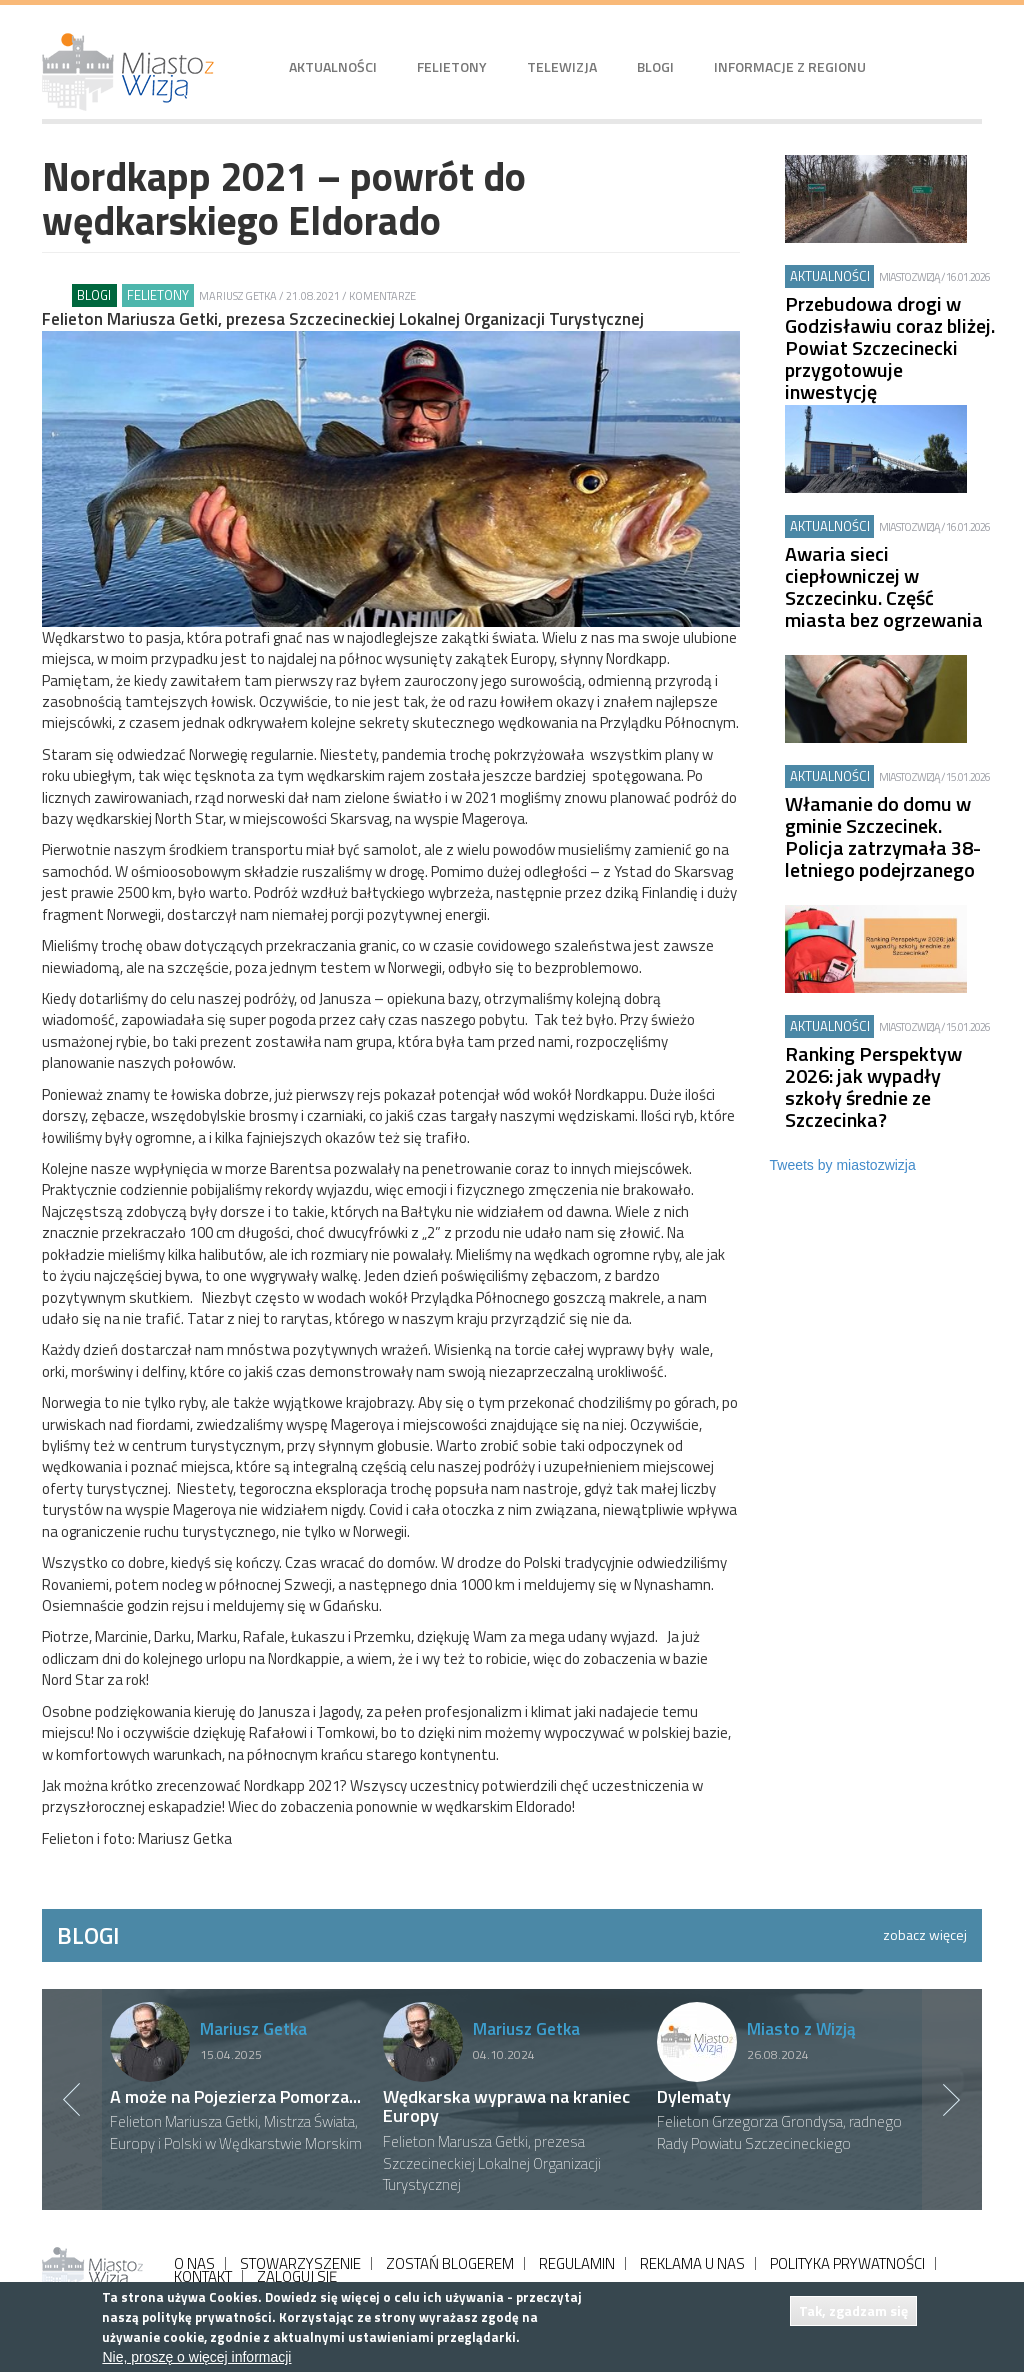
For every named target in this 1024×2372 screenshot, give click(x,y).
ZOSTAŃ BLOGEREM (450, 2263)
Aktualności (333, 66)
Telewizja (562, 66)
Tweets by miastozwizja (843, 1165)
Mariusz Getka (238, 296)
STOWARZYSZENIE (300, 2263)
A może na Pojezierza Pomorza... (235, 2096)
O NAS (194, 2263)
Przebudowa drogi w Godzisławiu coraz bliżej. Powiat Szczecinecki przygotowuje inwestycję (890, 348)
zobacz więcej (925, 1934)
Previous (72, 2100)
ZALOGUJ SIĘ (297, 2276)
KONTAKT (203, 2276)
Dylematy (694, 2096)
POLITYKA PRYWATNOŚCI (847, 2263)
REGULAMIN (577, 2263)
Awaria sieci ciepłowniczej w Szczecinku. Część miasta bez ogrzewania (884, 587)
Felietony (452, 66)
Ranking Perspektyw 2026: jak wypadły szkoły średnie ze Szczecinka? (873, 1087)
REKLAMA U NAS (692, 2263)
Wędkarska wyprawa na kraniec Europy (506, 2106)
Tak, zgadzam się (853, 2310)
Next (952, 2100)
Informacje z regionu (790, 66)
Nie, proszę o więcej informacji (196, 2357)
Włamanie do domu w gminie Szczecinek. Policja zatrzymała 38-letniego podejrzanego (883, 837)
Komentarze (382, 296)
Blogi (655, 66)
